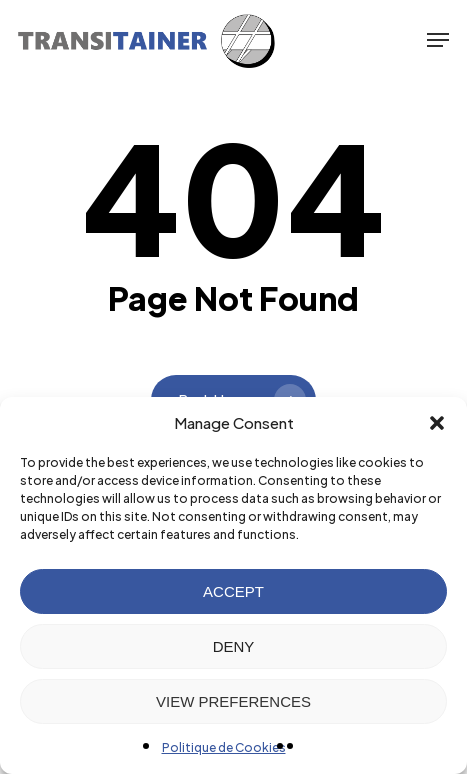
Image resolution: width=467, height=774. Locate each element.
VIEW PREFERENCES (233, 701)
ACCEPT (233, 591)
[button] (437, 423)
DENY (234, 646)
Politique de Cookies (224, 747)
